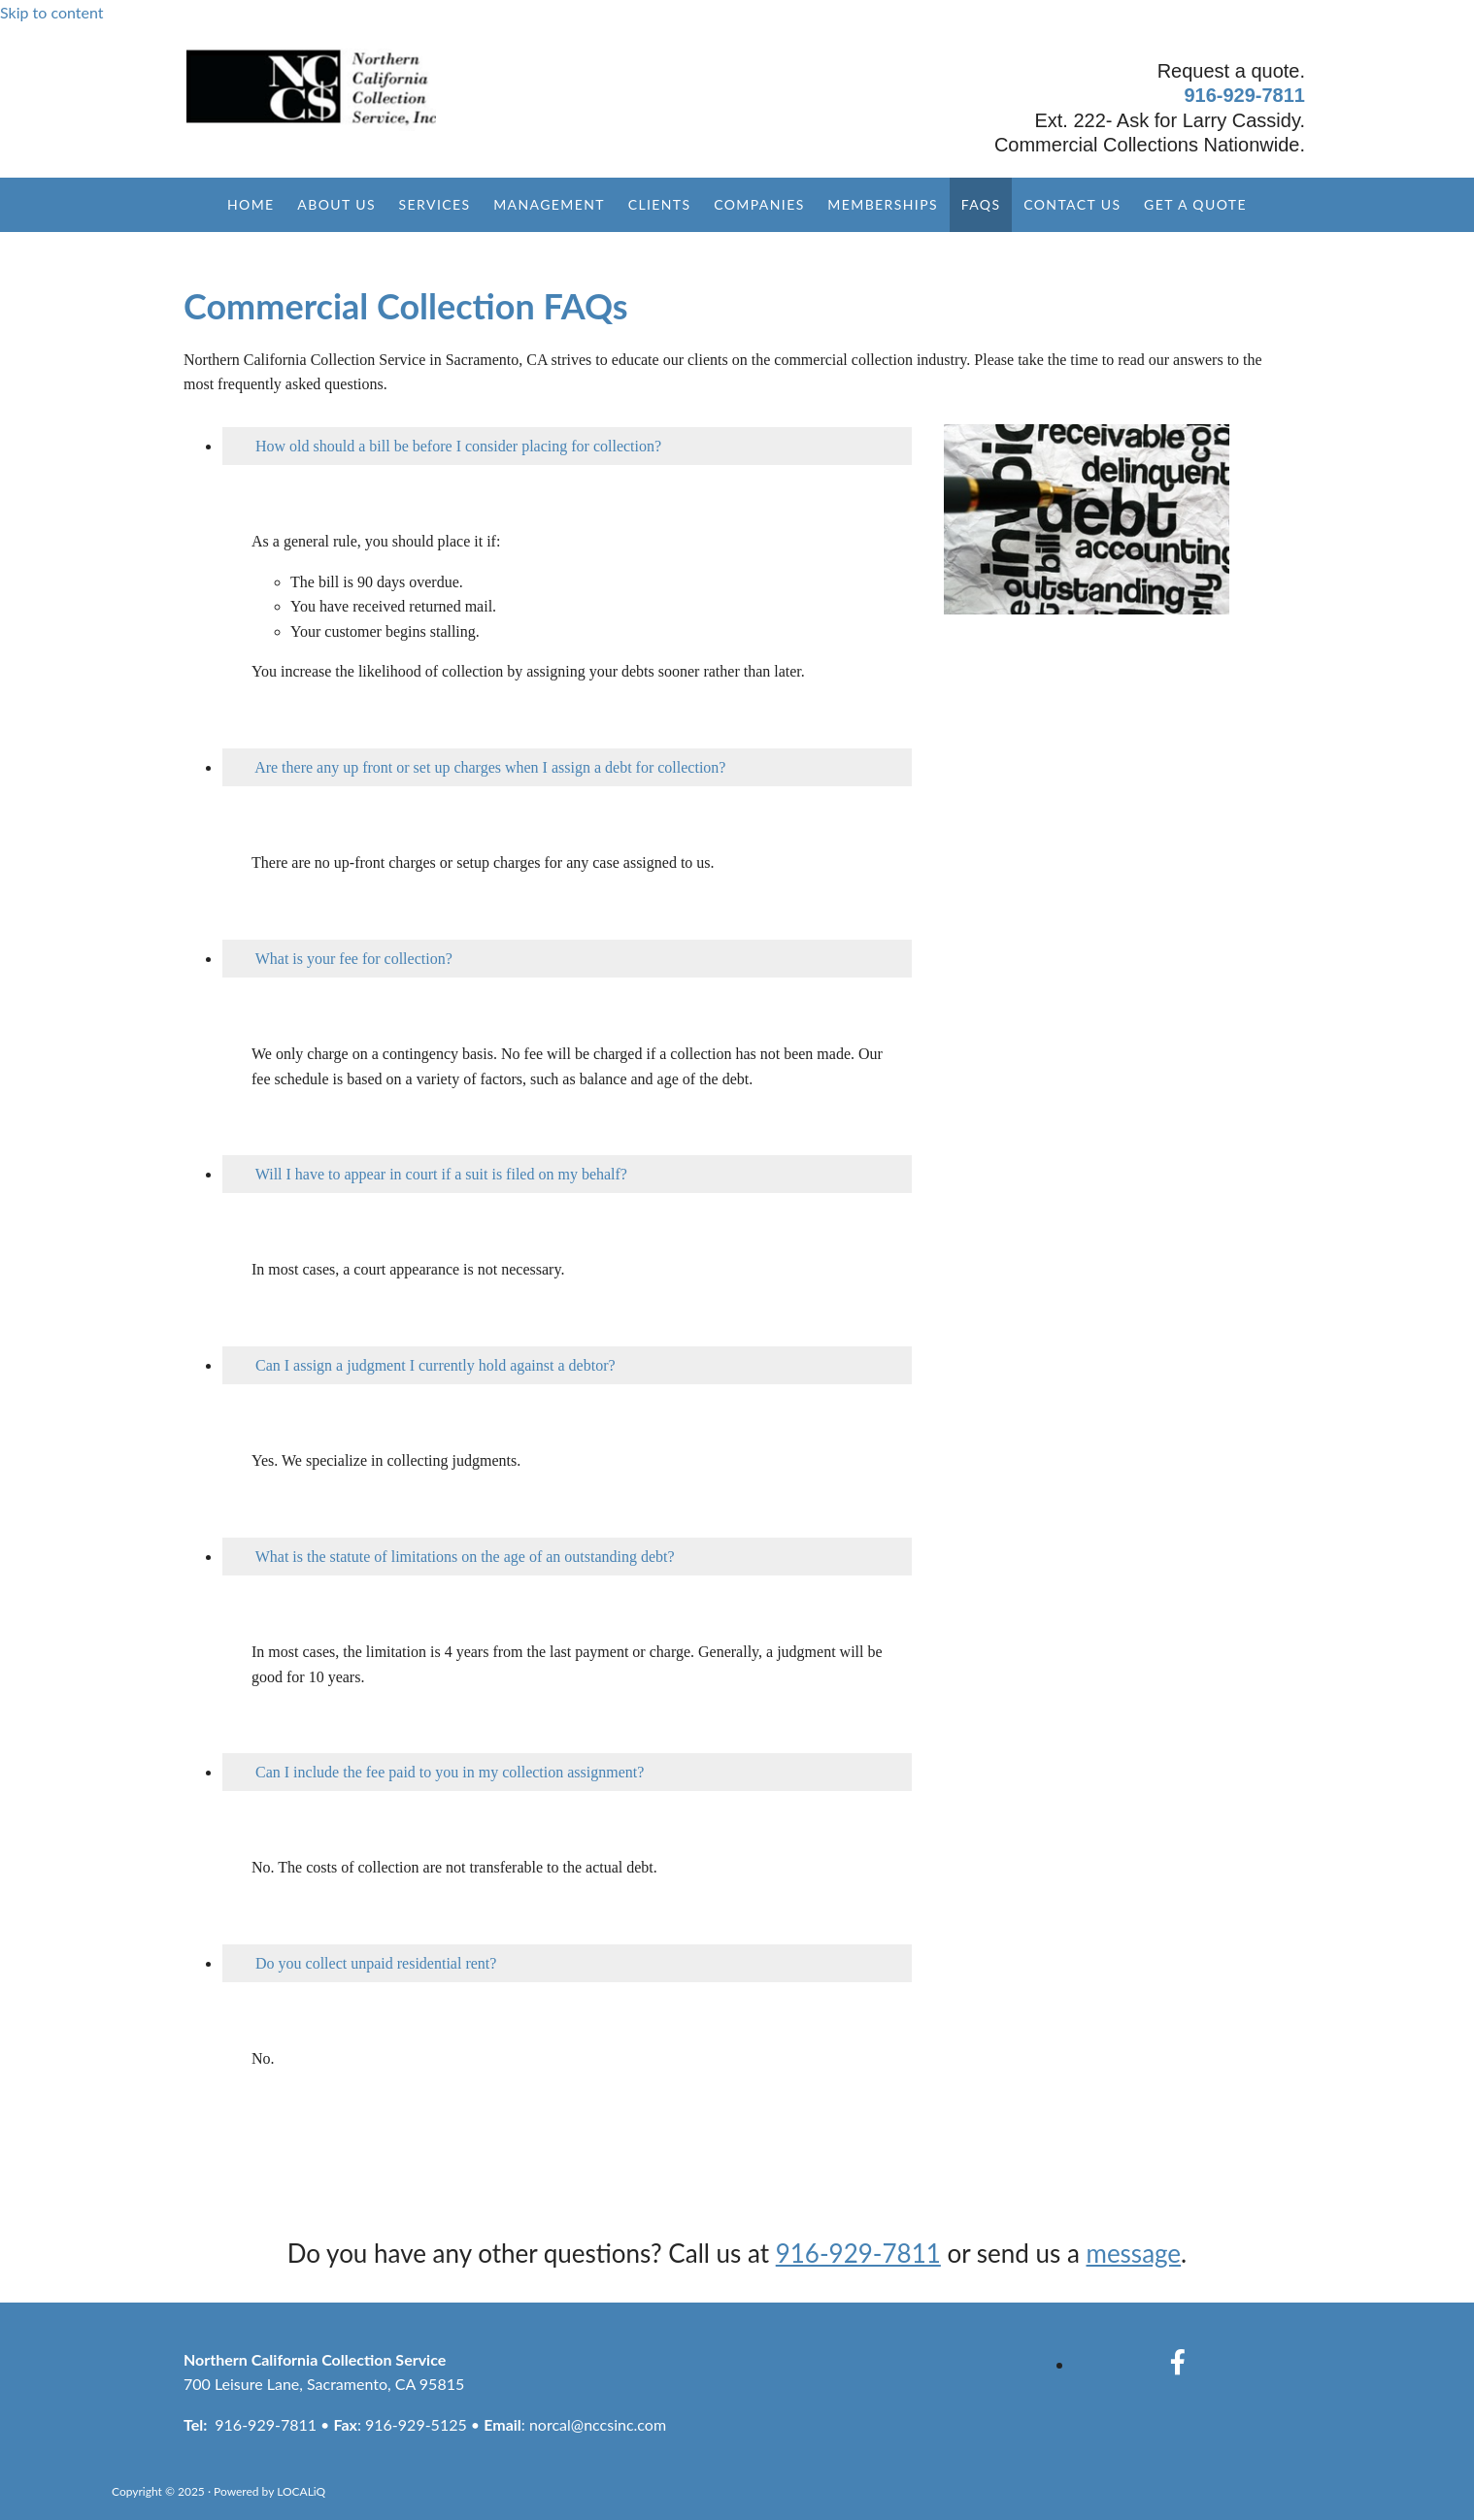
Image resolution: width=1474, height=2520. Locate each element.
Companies (759, 204)
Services (434, 204)
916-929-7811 (1244, 95)
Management (549, 204)
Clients (658, 204)
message (1134, 2253)
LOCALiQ (301, 2491)
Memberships (883, 204)
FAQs (981, 204)
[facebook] (1178, 2361)
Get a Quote (1196, 204)
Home (250, 204)
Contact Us (1073, 204)
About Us (335, 204)
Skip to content (52, 12)
